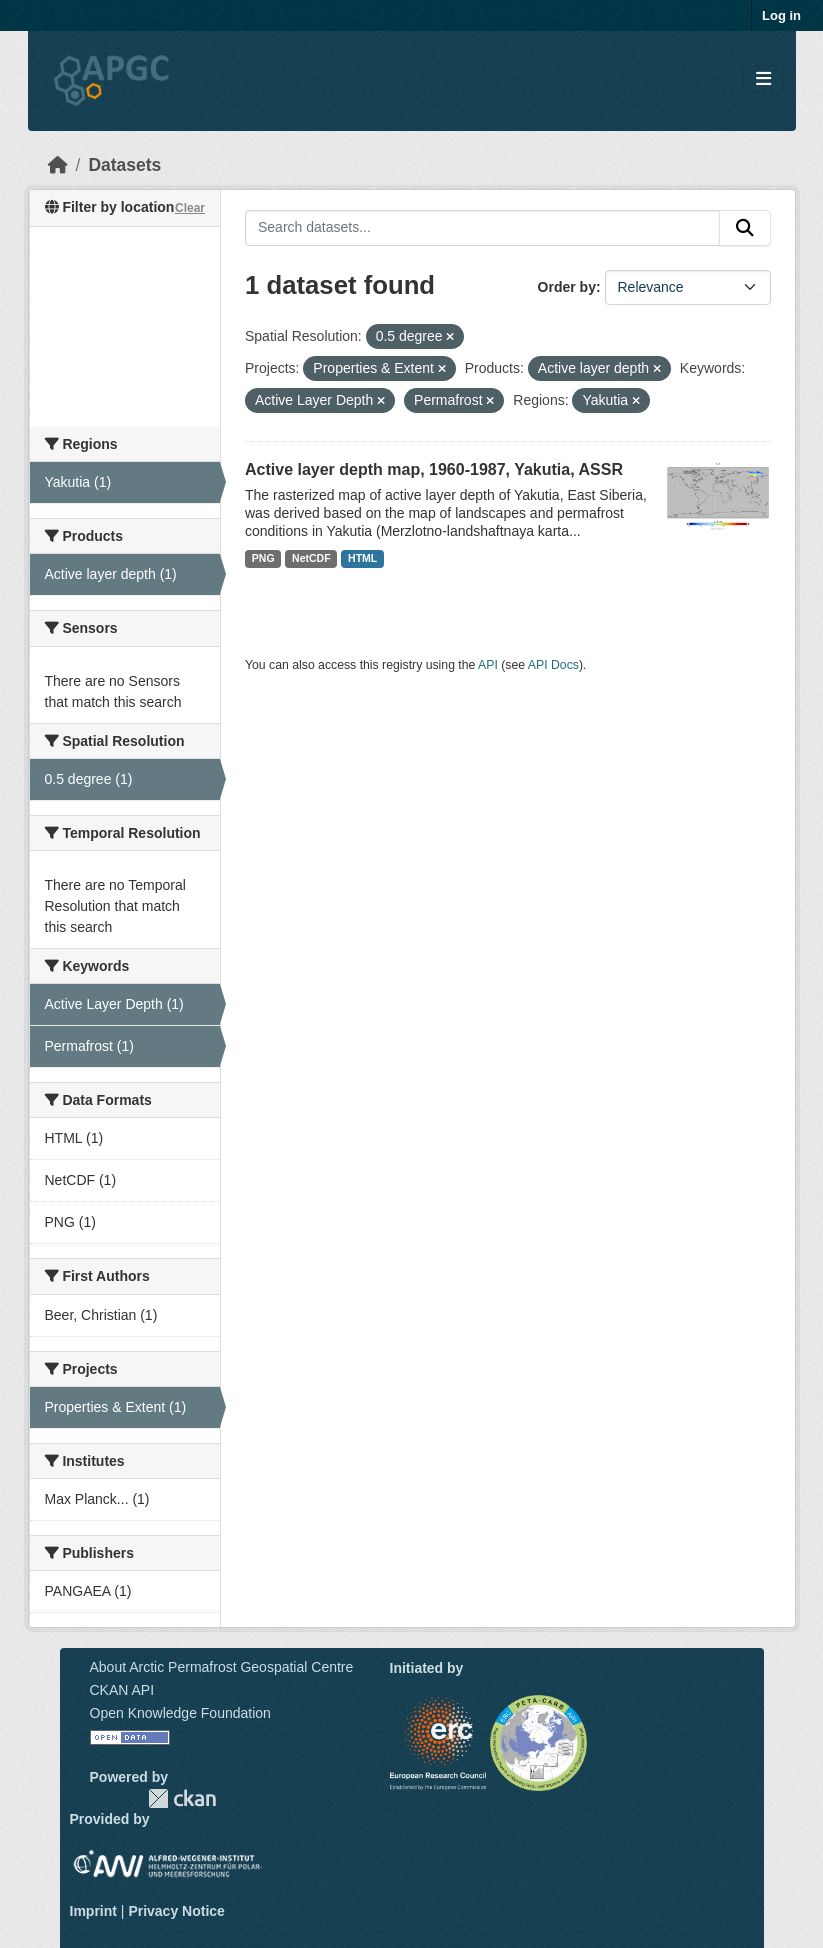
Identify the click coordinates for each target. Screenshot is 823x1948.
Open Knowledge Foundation (180, 1713)
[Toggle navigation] (763, 79)
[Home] (58, 165)
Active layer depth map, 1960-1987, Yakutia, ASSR (434, 469)
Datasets (124, 165)
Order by (567, 287)
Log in (781, 15)
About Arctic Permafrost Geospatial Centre (222, 1667)
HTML (362, 558)
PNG (263, 558)
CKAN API (122, 1690)
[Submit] (745, 228)
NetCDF (311, 558)
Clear (190, 208)
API (488, 665)
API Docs (553, 665)
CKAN (182, 1798)
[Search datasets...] (482, 228)
